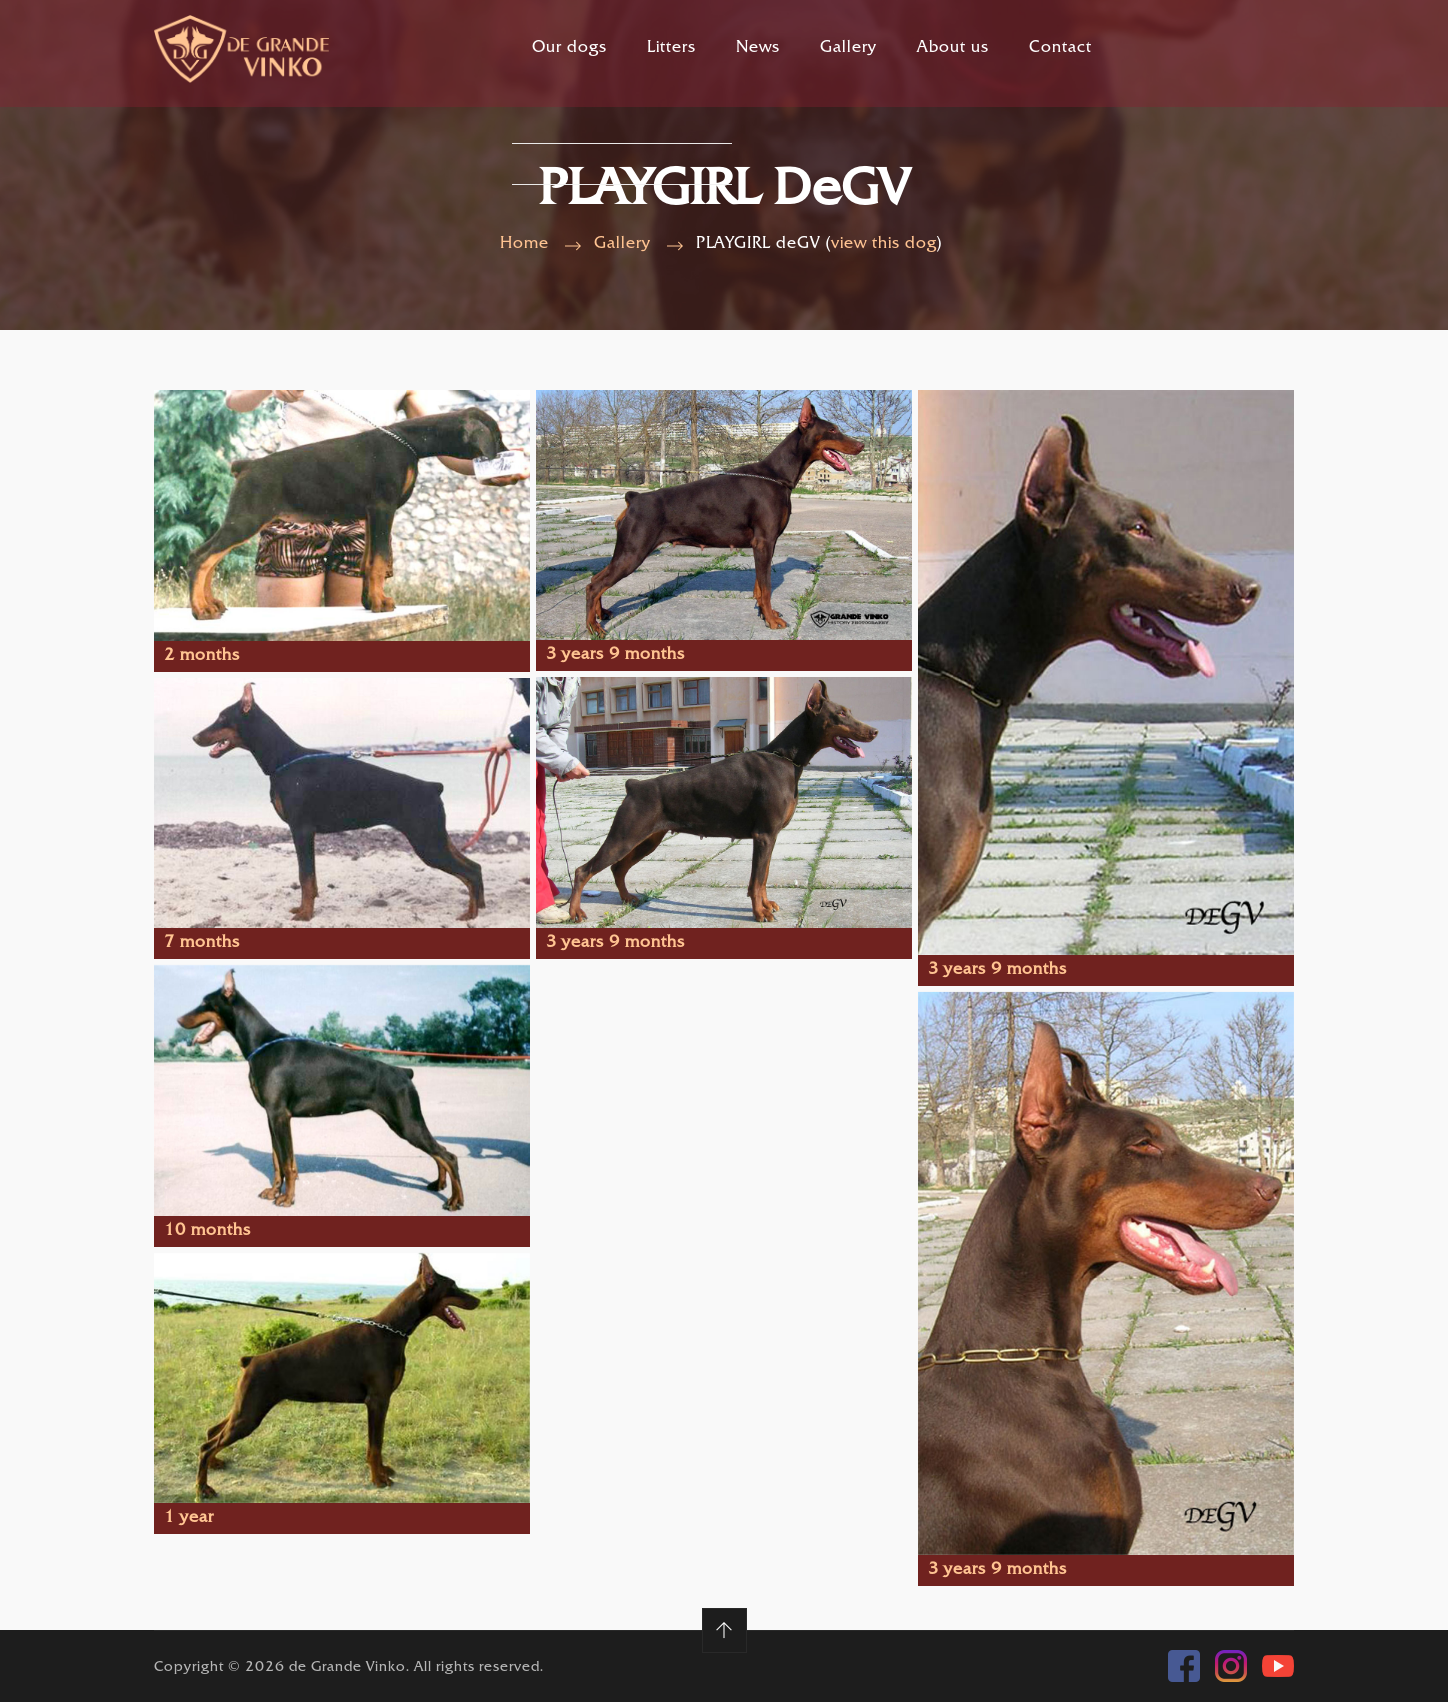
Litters (671, 48)
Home (524, 244)
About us (953, 48)
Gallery (848, 48)
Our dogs (569, 48)
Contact (1060, 48)
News (758, 48)
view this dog (884, 244)
